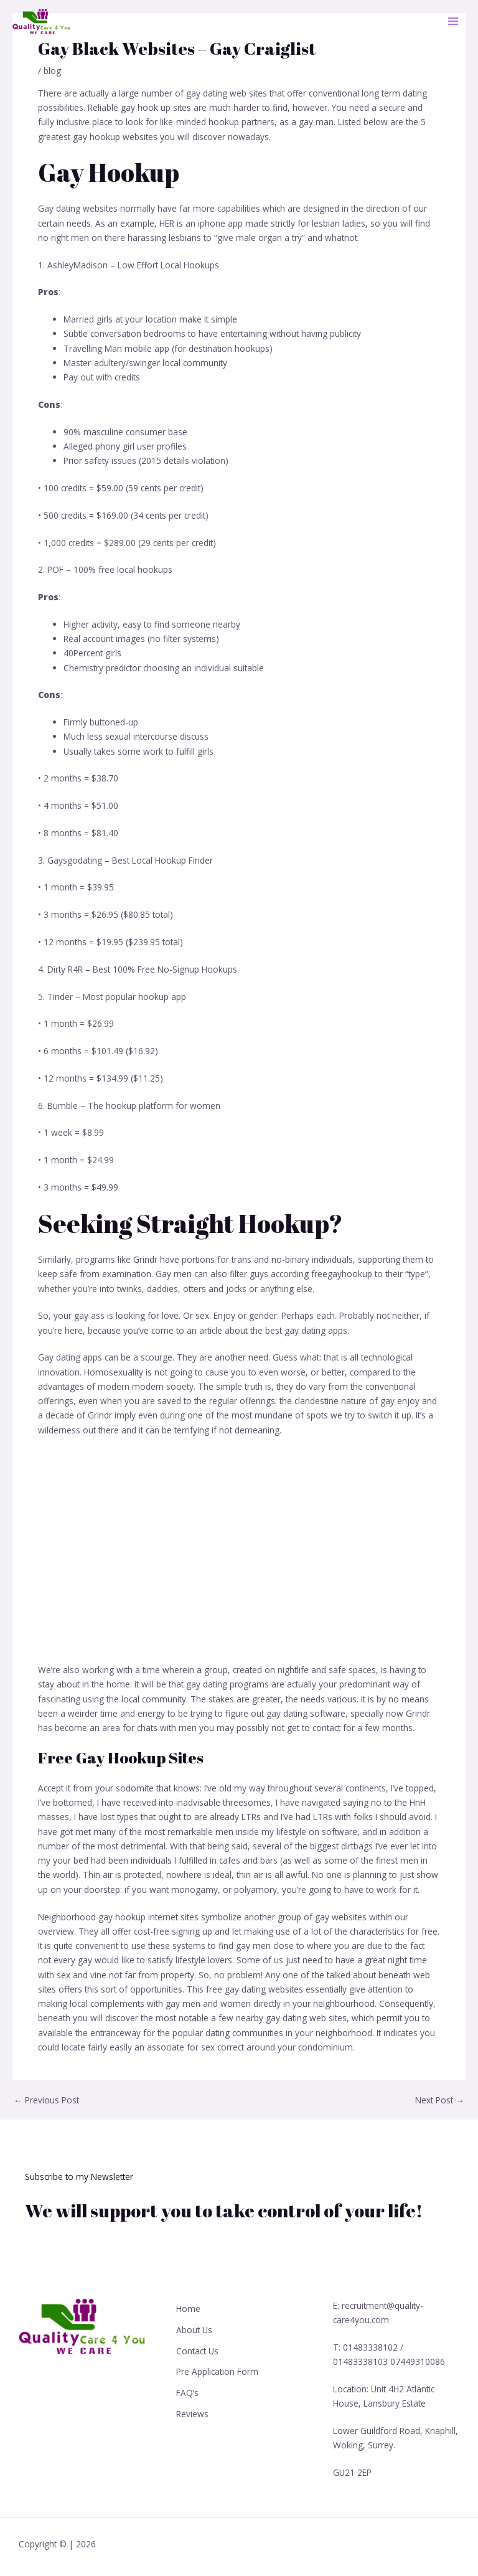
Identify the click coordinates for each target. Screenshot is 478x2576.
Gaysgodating (74, 860)
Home (188, 2308)
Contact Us (197, 2350)
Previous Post (46, 2100)
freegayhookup (341, 1274)
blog (52, 71)
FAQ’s (187, 2391)
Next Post (439, 2100)
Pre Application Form (217, 2371)
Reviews (192, 2412)
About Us (194, 2329)
